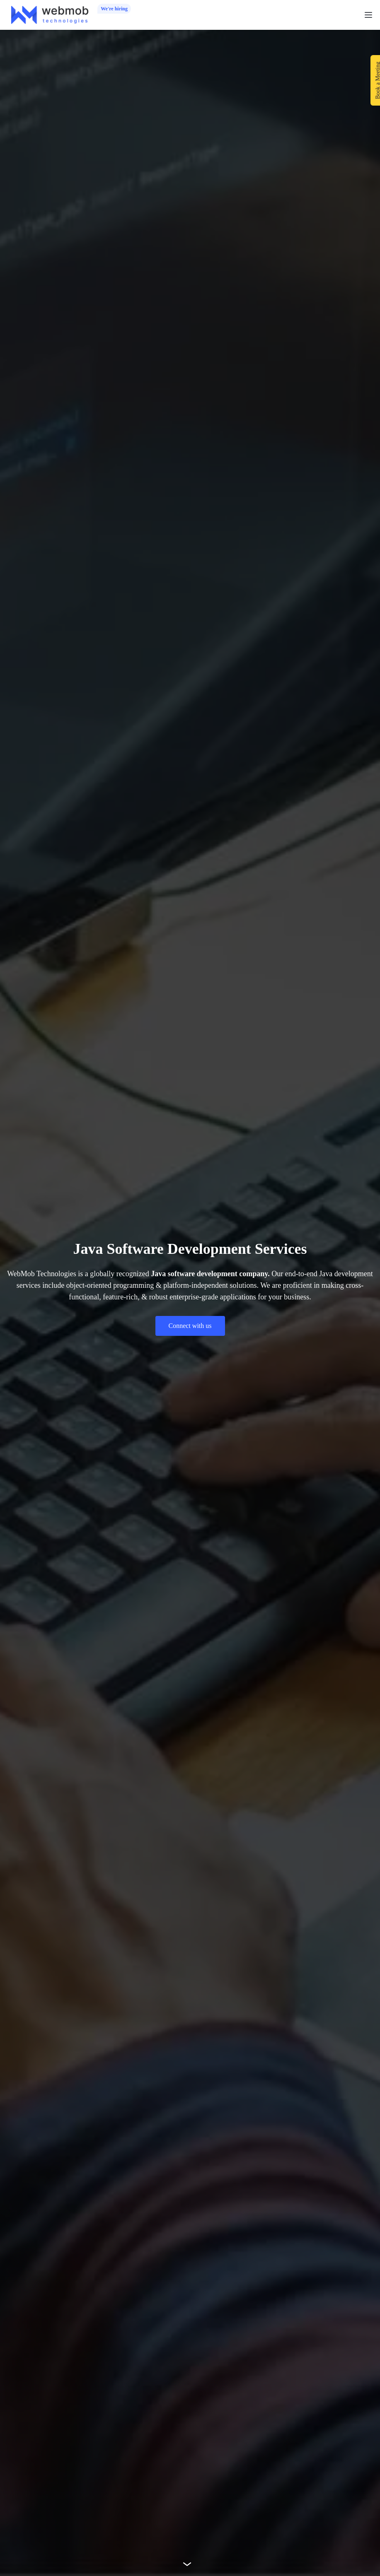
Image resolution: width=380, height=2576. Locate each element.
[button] (368, 15)
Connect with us (190, 1325)
